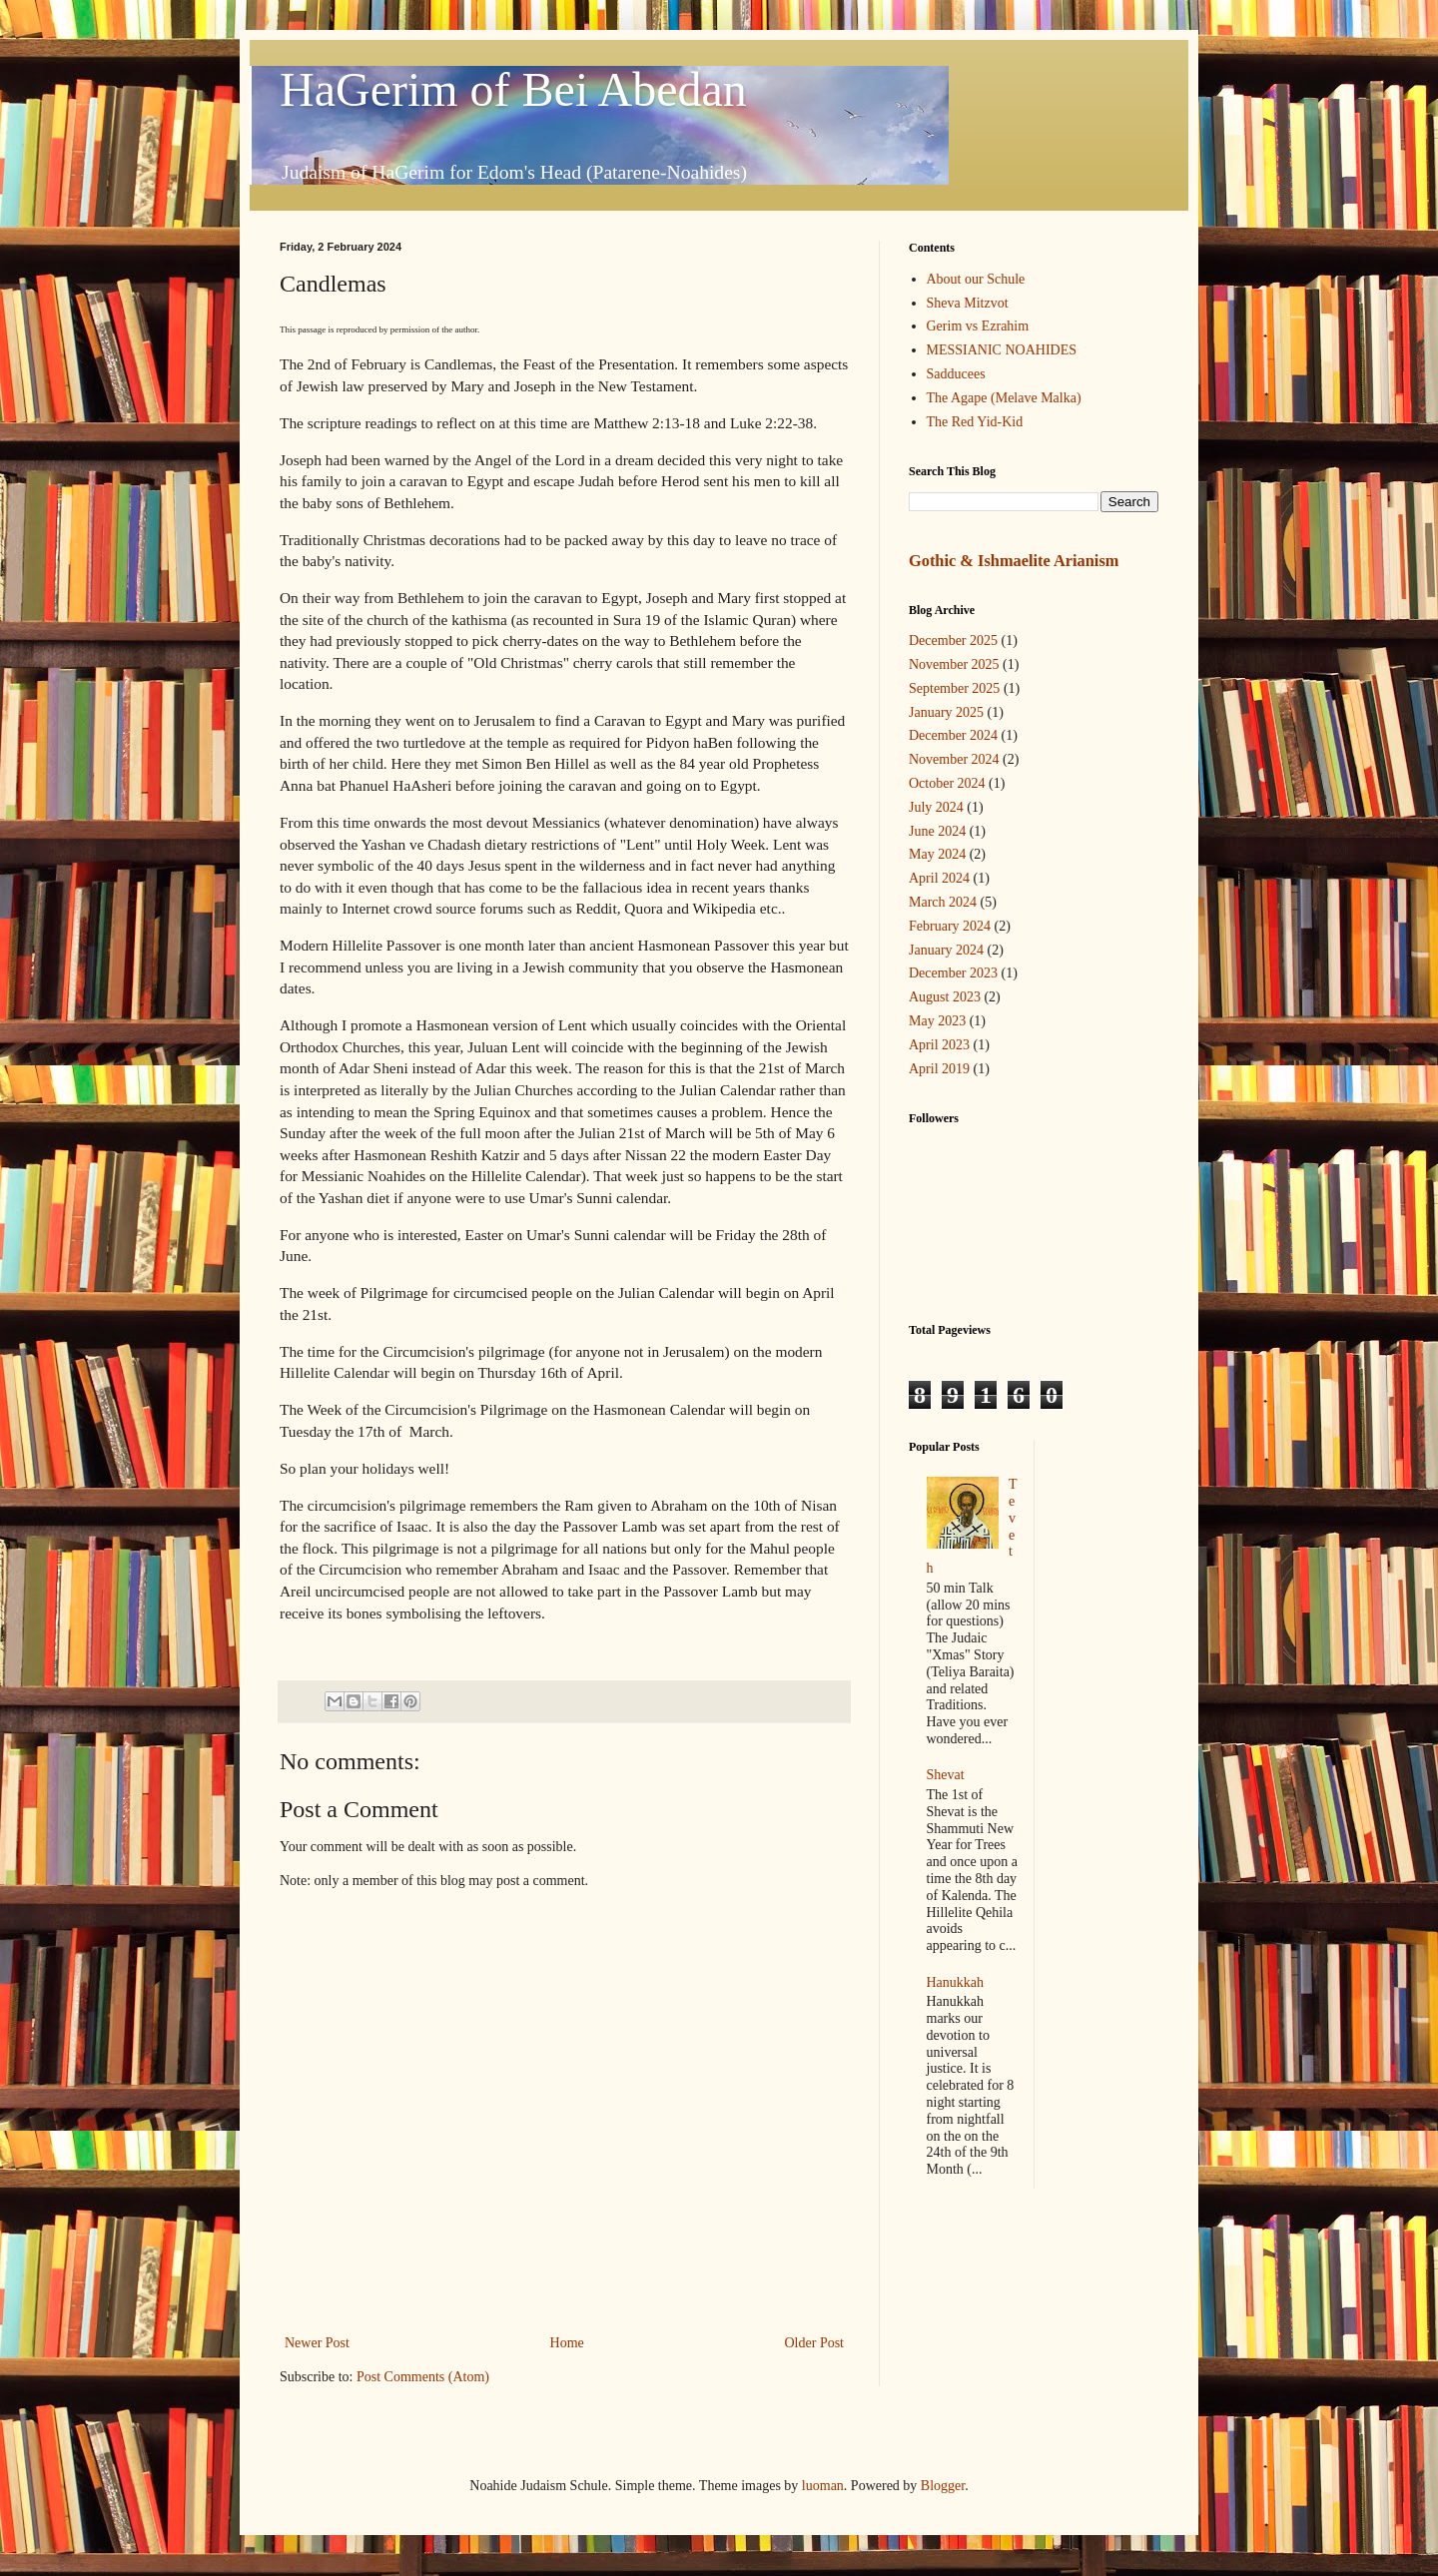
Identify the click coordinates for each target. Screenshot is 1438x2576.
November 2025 (954, 664)
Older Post (815, 2342)
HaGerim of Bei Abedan (513, 89)
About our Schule (976, 279)
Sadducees (956, 373)
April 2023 (939, 1044)
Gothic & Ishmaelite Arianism (1013, 560)
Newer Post (317, 2342)
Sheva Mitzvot (968, 303)
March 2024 (943, 902)
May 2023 (937, 1020)
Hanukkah (956, 1982)
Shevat (946, 1774)
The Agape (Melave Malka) (1004, 397)
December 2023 (953, 973)
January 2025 (946, 712)
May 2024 (937, 854)
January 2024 (946, 950)
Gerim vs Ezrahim (978, 326)
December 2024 (953, 735)
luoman (823, 2485)
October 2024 (947, 783)
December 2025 (953, 640)
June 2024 (937, 831)
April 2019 (939, 1068)
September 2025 (954, 688)
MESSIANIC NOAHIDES (1002, 349)
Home (567, 2342)
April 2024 (939, 878)
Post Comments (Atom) (423, 2376)
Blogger (943, 2485)
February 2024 (950, 926)
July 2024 (936, 807)
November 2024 (954, 759)
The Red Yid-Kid (975, 421)
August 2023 (945, 996)
